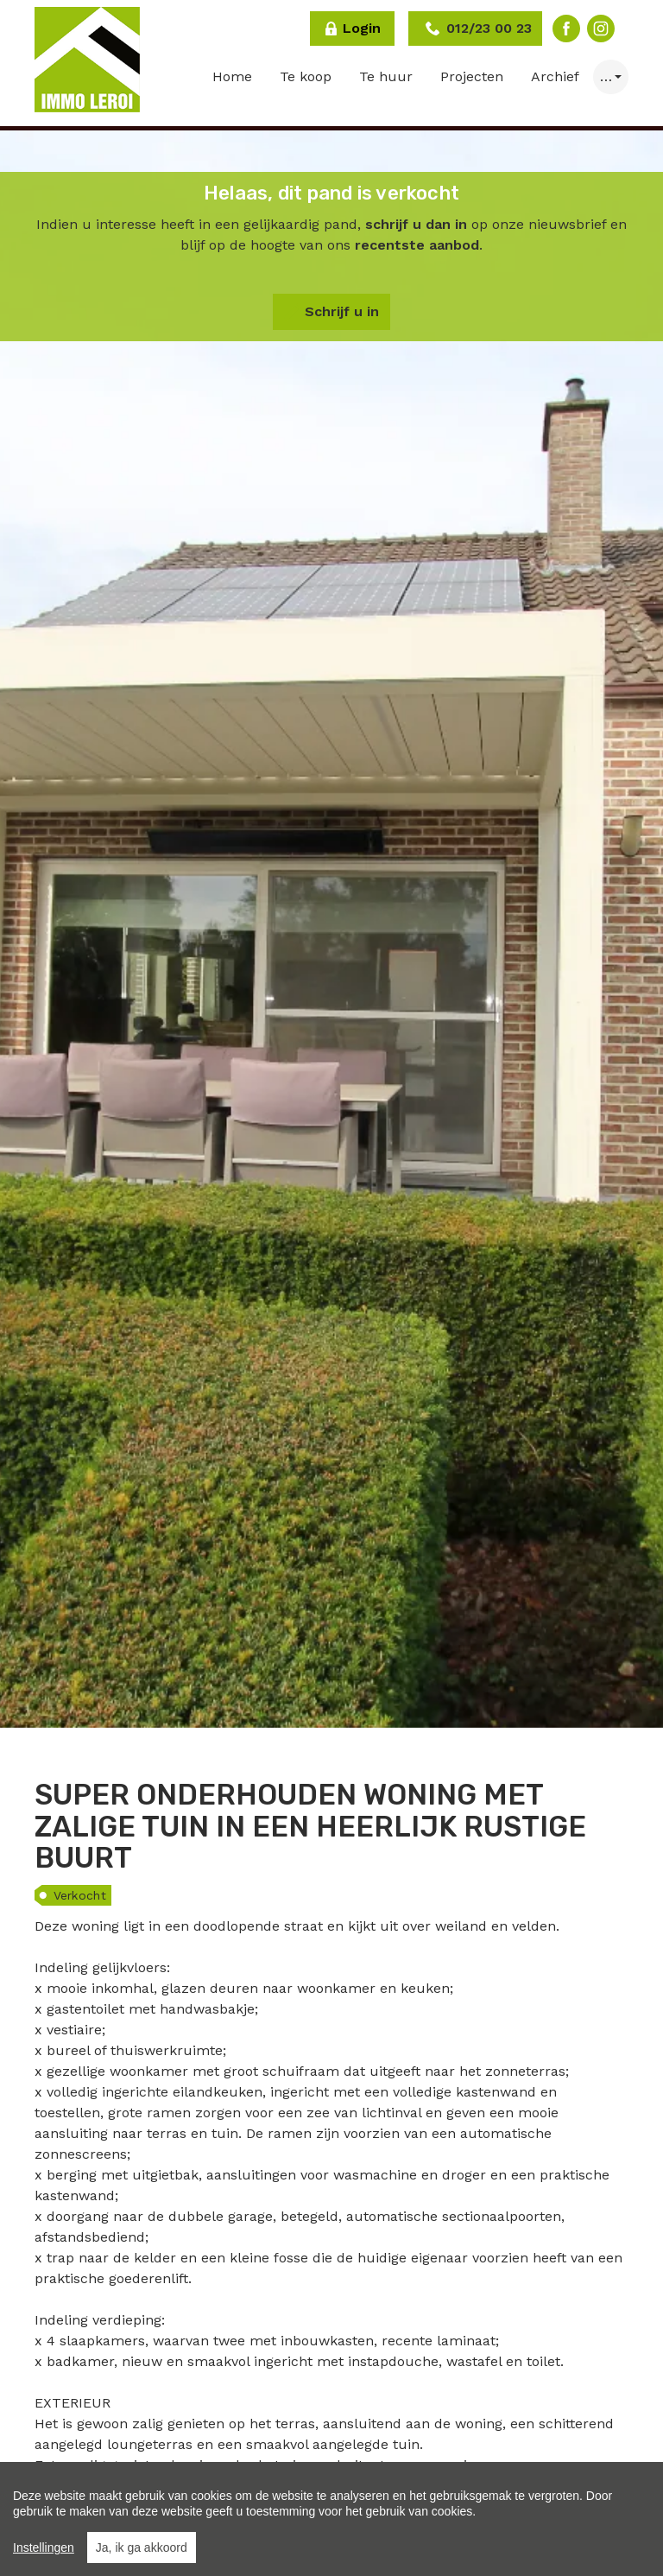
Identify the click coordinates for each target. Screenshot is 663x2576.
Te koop (306, 76)
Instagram (601, 28)
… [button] (606, 76)
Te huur (386, 76)
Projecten (471, 76)
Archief (555, 76)
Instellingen (43, 2547)
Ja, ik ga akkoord (141, 2547)
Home (232, 76)
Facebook (566, 28)
